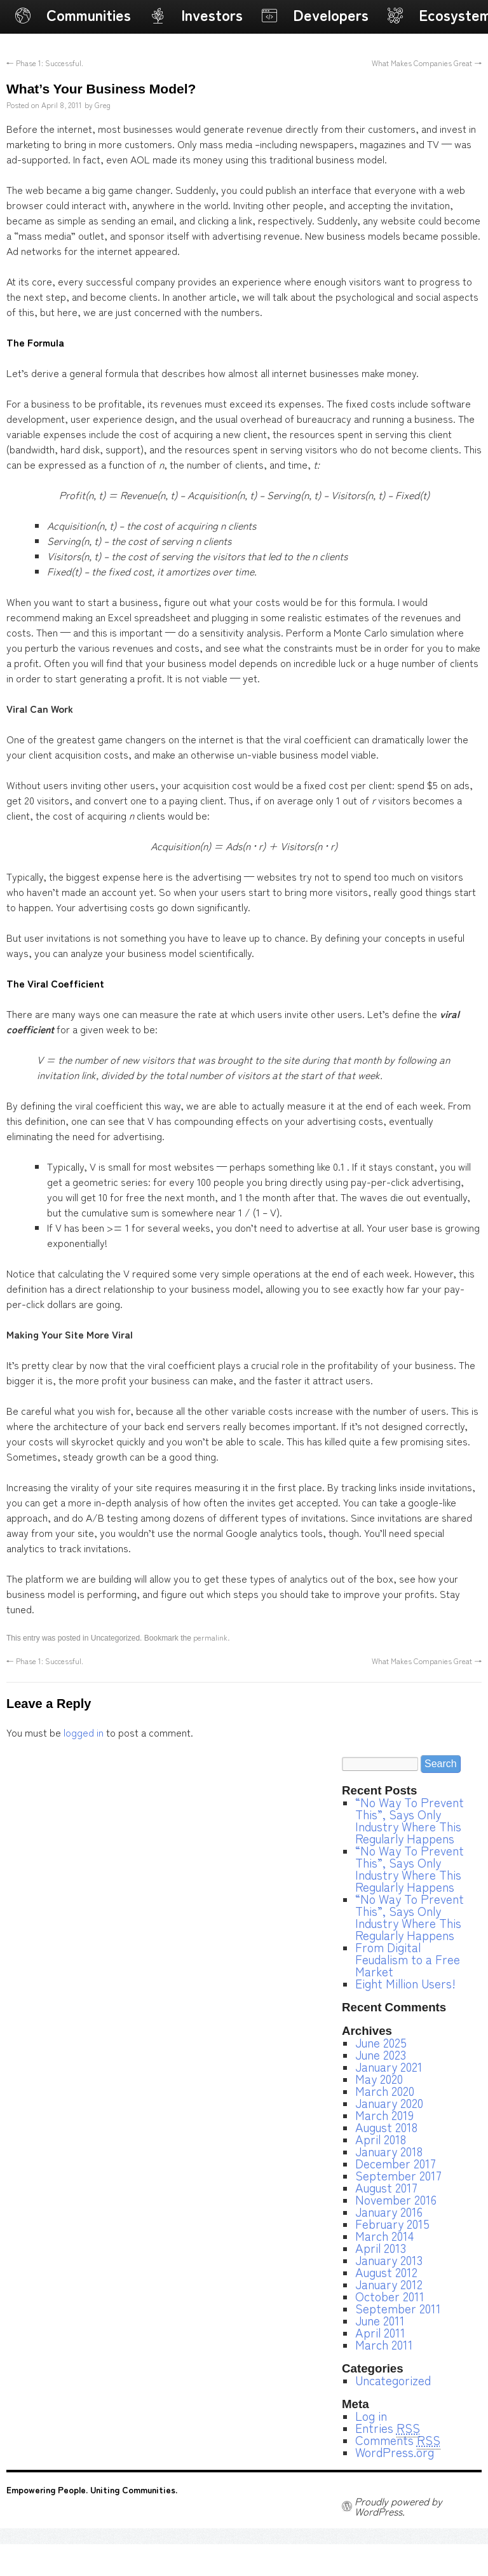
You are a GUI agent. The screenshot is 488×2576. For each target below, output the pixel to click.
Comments (397, 2440)
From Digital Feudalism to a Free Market (407, 1959)
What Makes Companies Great (427, 62)
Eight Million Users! (405, 1983)
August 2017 (386, 2187)
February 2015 (392, 2224)
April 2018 (380, 2139)
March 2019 (384, 2115)
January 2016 (389, 2212)
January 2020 (389, 2103)
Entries (387, 2428)
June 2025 (381, 2042)
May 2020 (379, 2079)
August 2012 (386, 2272)
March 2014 (384, 2236)
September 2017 (398, 2175)
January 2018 (389, 2151)
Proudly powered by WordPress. (398, 2506)
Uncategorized (393, 2380)
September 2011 (398, 2308)
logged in (84, 1732)
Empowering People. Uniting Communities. (91, 2489)
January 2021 (389, 2067)
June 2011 (380, 2320)
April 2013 (380, 2248)
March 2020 (384, 2091)
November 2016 (396, 2199)
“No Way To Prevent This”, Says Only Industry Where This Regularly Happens (409, 1820)
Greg (103, 104)
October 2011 (389, 2296)
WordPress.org (394, 2452)
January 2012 (389, 2284)
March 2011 (384, 2344)
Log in (371, 2416)
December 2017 (395, 2163)
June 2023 (380, 2054)
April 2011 (380, 2332)
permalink (210, 1637)
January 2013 (389, 2260)
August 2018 (386, 2127)
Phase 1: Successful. (44, 62)
